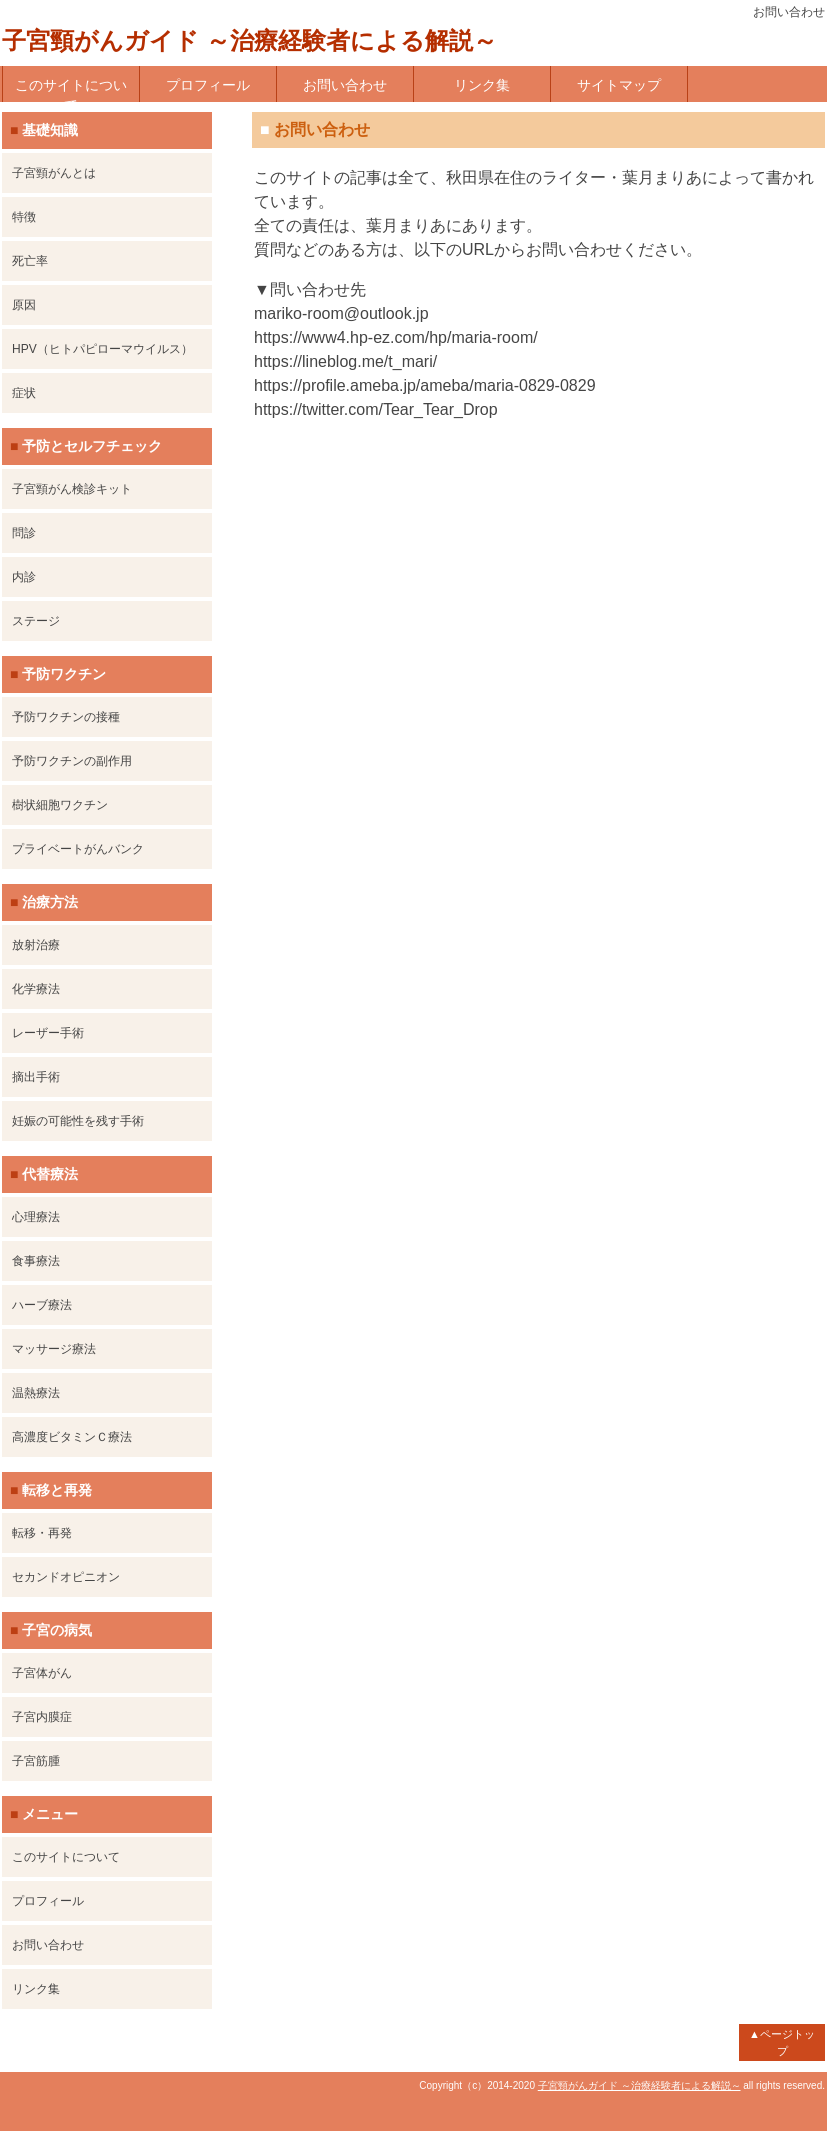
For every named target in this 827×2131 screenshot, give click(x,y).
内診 (24, 577)
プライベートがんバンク (78, 849)
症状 (24, 393)
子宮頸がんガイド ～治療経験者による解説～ (249, 40)
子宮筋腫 (36, 1761)
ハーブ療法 (42, 1305)
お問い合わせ (345, 85)
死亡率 (30, 261)
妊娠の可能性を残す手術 (78, 1121)
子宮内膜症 (42, 1717)
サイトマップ (619, 85)
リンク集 (482, 85)
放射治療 (36, 945)
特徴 (24, 217)
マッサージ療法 (54, 1349)
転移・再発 (42, 1533)
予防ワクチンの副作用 (72, 761)
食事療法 (36, 1261)
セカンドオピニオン (66, 1577)
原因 (24, 305)
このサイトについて (71, 89)
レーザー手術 (48, 1033)
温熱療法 (36, 1393)
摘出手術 (36, 1077)
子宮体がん (42, 1673)
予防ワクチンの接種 (66, 717)
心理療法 (36, 1217)
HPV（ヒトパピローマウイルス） (102, 349)
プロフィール (208, 85)
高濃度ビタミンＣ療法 (72, 1437)
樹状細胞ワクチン (60, 805)
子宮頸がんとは (54, 173)
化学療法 (36, 989)
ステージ (36, 621)
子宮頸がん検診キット (72, 489)
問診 (24, 533)
